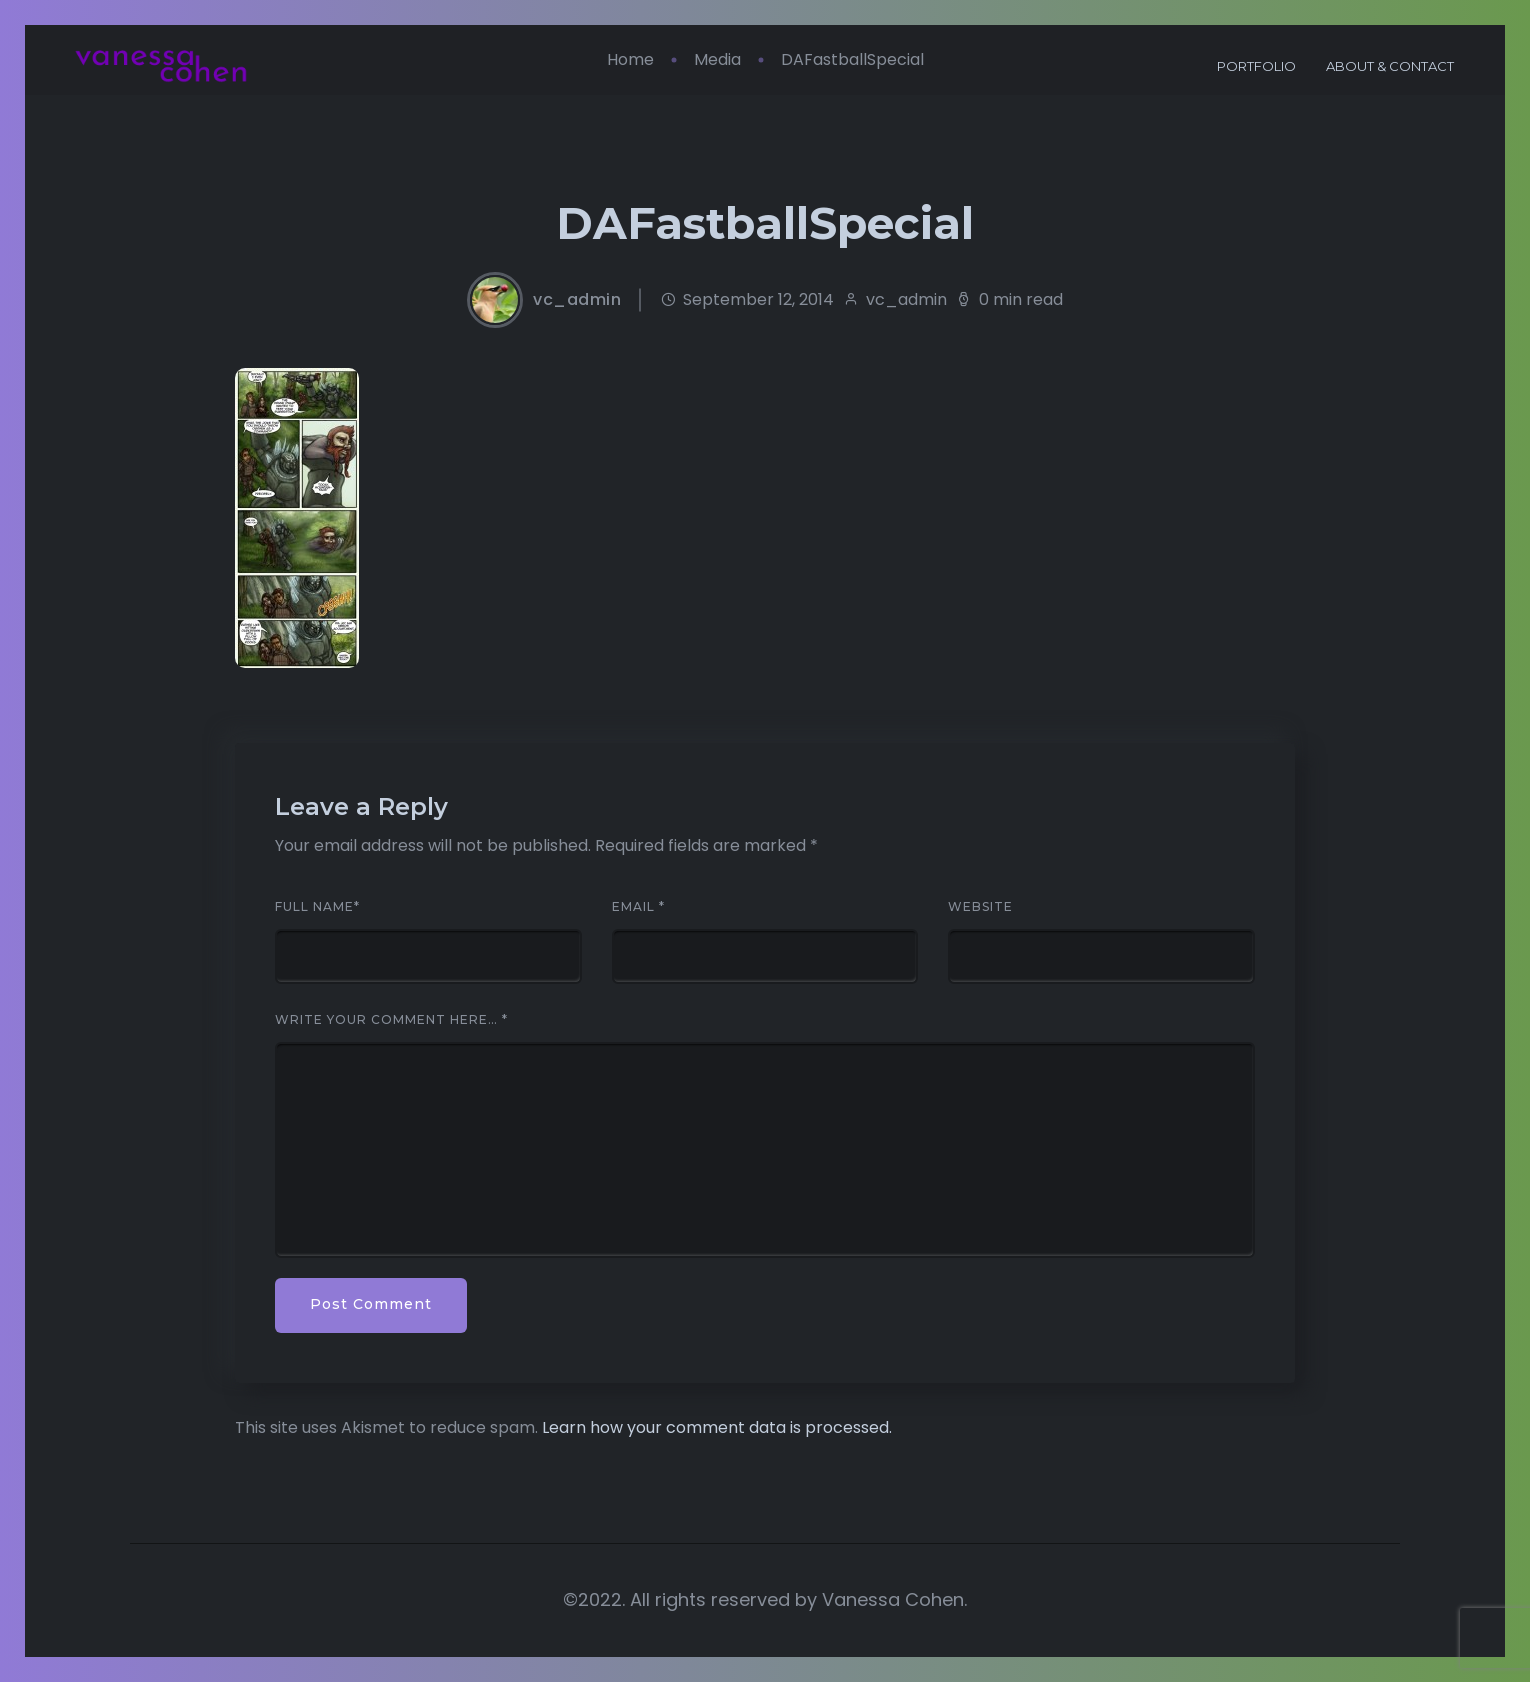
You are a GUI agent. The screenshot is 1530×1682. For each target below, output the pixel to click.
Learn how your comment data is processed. (717, 1427)
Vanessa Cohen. (894, 1599)
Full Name (317, 907)
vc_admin (577, 300)
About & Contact (1375, 66)
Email (638, 907)
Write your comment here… (391, 1020)
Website (980, 907)
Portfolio (1241, 66)
